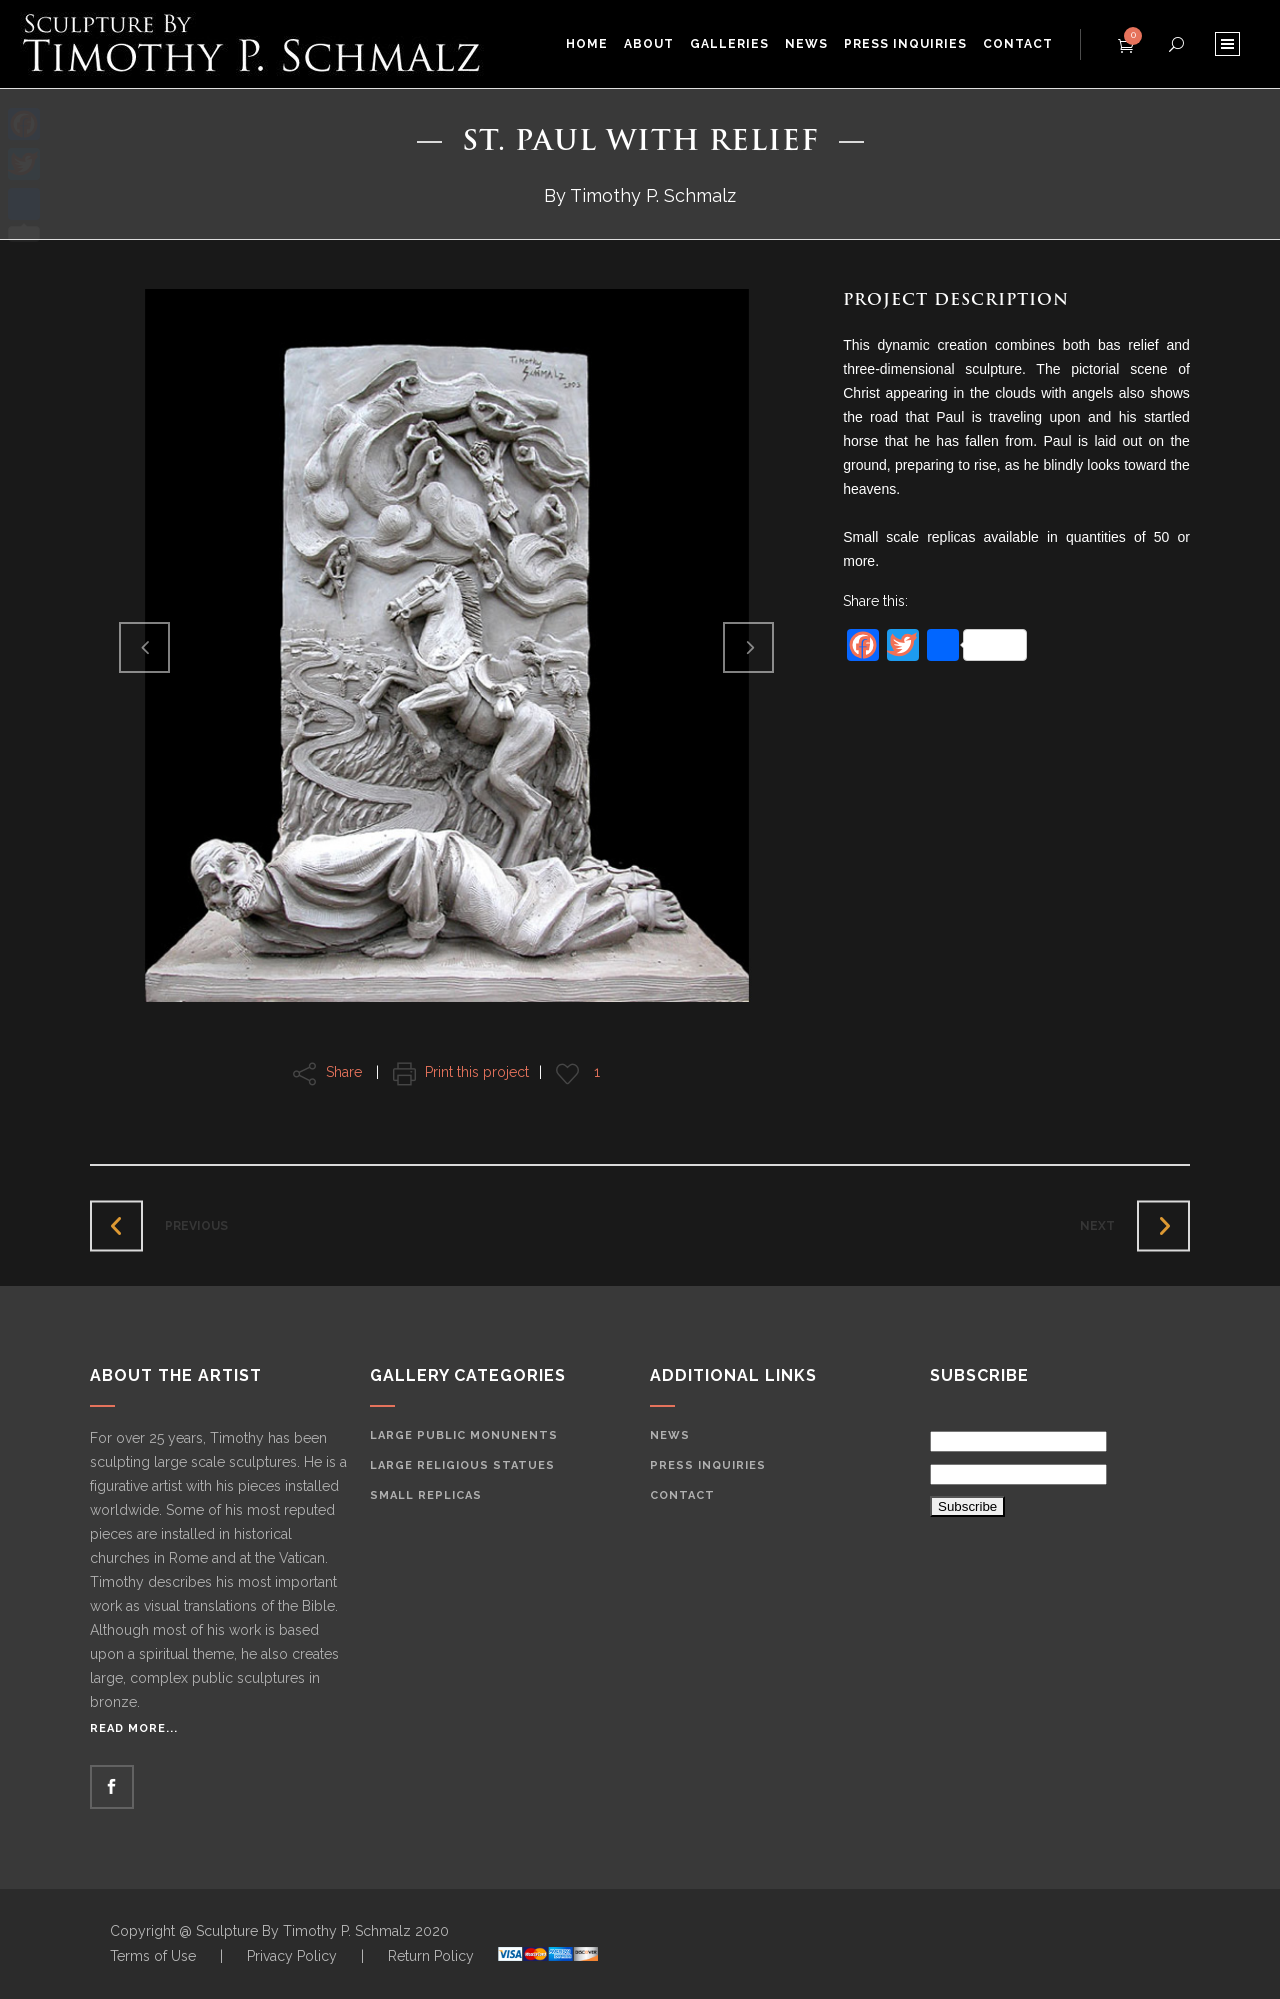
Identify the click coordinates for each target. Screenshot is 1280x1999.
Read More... (134, 1728)
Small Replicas (426, 1495)
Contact (682, 1495)
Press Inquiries (708, 1465)
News (670, 1435)
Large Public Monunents (464, 1435)
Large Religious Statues (462, 1465)
